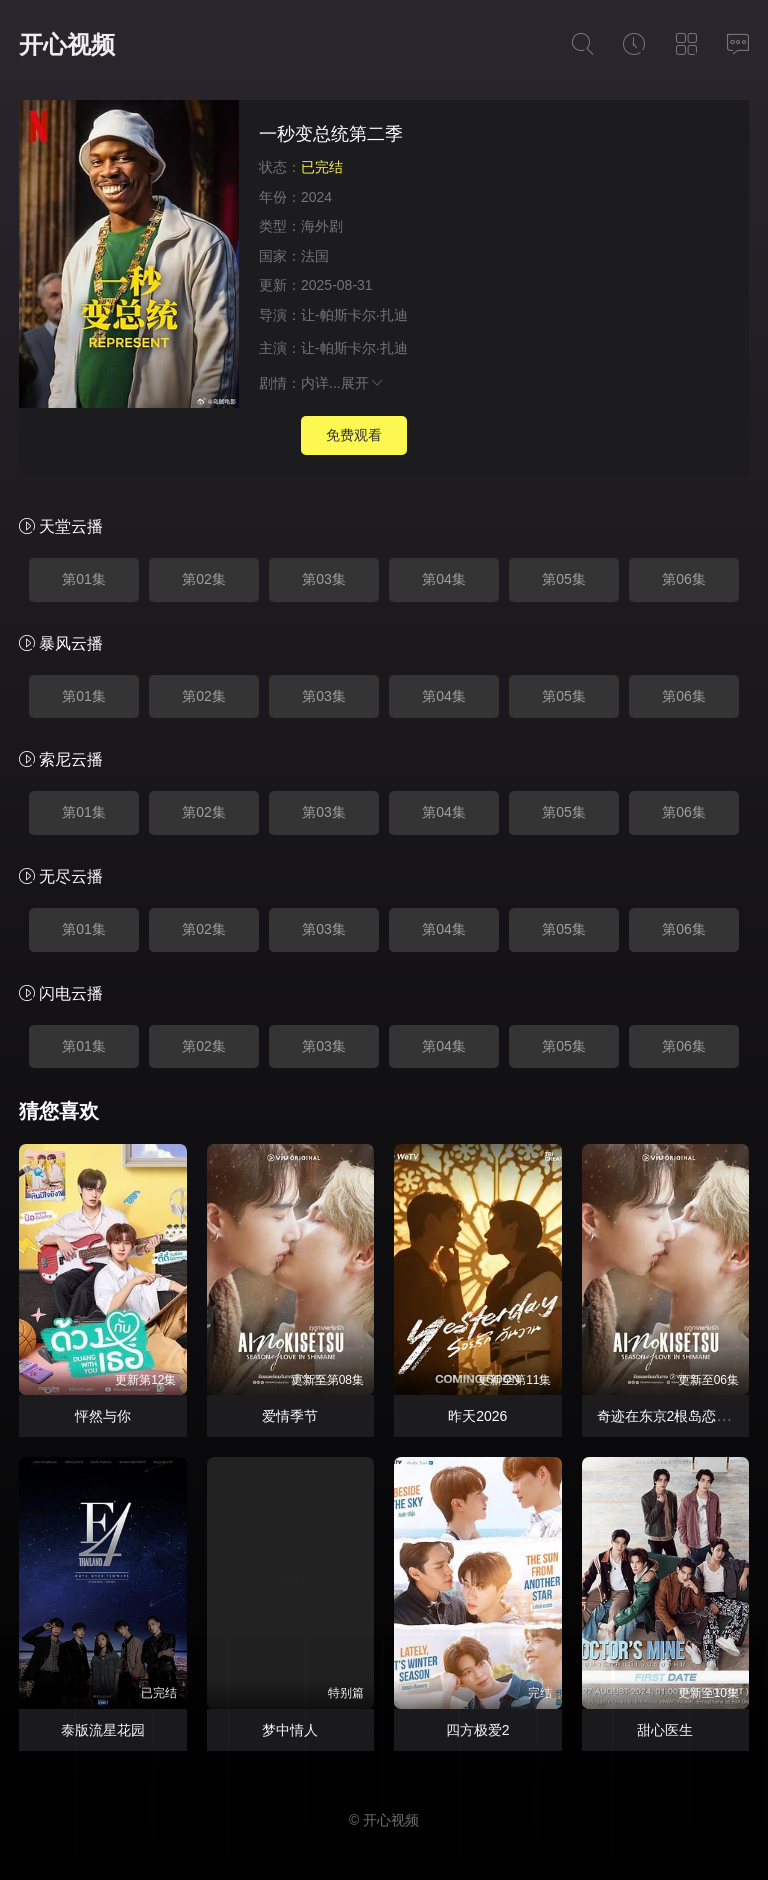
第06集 (684, 579)
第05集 (564, 579)
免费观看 (354, 435)
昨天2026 (477, 1416)
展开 (363, 383)
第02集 (204, 579)
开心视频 (67, 44)
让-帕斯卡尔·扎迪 (354, 315)
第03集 (324, 579)
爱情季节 (290, 1416)
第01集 (84, 579)
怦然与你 (103, 1416)
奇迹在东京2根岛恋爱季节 (678, 1416)
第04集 (444, 579)
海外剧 (322, 226)
